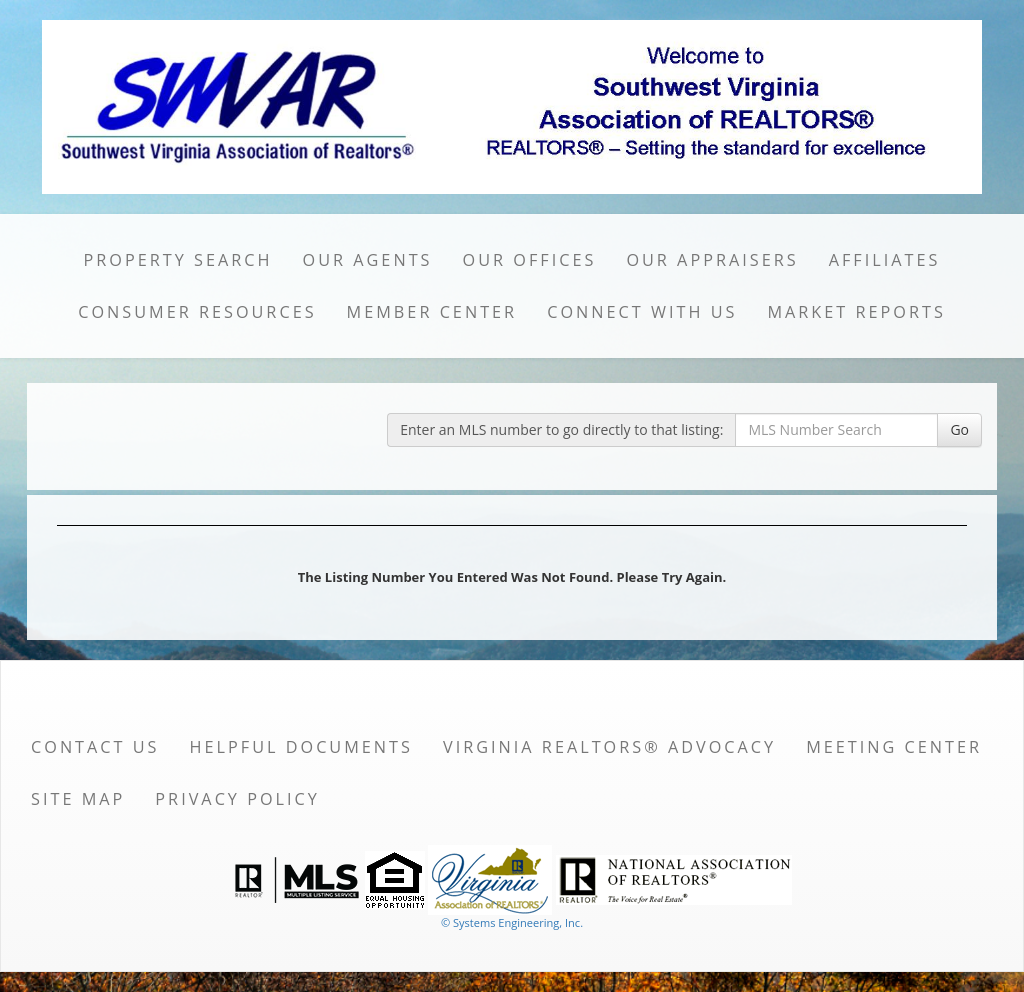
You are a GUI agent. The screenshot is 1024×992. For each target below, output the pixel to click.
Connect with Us (642, 312)
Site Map (78, 799)
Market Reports (856, 312)
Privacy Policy (237, 799)
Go (959, 429)
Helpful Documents (301, 747)
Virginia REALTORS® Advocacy (609, 747)
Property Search (178, 260)
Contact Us (95, 747)
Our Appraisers (712, 260)
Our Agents (368, 260)
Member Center (432, 312)
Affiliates (885, 260)
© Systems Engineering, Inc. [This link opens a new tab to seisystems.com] (512, 922)
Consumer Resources (197, 312)
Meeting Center (894, 747)
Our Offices (530, 260)
